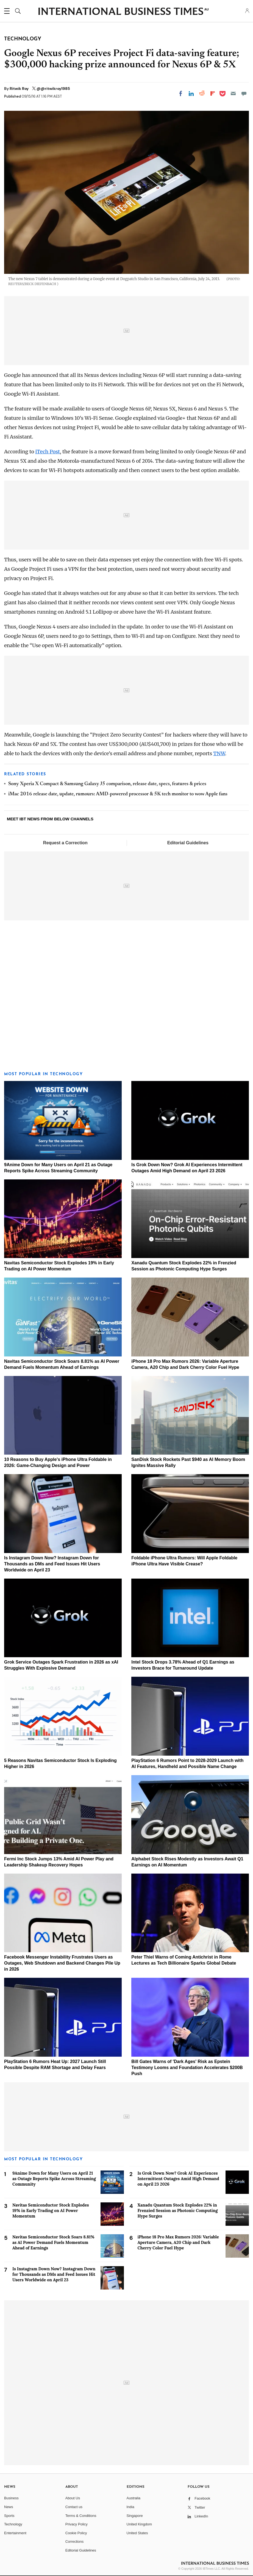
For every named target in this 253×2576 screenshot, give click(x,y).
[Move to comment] (244, 93)
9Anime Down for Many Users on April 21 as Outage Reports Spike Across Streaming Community (54, 2178)
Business (11, 2498)
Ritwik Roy (19, 88)
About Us (72, 2498)
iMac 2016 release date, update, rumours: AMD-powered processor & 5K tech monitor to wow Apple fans (117, 794)
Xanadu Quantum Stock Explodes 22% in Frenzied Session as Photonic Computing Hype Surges (178, 2210)
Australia (134, 2498)
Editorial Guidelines (187, 842)
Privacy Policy (76, 2524)
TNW (219, 753)
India (130, 2507)
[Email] (233, 93)
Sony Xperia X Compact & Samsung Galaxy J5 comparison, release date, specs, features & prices (107, 784)
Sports (9, 2516)
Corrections (74, 2541)
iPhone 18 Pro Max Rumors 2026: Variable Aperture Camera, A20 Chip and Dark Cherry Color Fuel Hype (178, 2242)
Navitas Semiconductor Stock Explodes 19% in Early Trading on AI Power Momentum (50, 2210)
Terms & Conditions (80, 2516)
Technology (13, 2524)
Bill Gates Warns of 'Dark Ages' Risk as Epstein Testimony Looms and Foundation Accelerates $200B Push (187, 2067)
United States (137, 2533)
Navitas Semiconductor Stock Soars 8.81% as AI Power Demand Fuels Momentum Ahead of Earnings (53, 2242)
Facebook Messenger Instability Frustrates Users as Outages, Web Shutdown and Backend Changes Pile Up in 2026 (62, 1963)
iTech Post (47, 451)
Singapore (135, 2516)
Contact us (73, 2507)
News (8, 2507)
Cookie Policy (76, 2533)
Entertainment (15, 2533)
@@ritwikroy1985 (53, 88)
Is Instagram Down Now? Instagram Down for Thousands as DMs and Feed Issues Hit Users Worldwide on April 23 (52, 1563)
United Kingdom (139, 2524)
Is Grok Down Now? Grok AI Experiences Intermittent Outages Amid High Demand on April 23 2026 (178, 2178)
